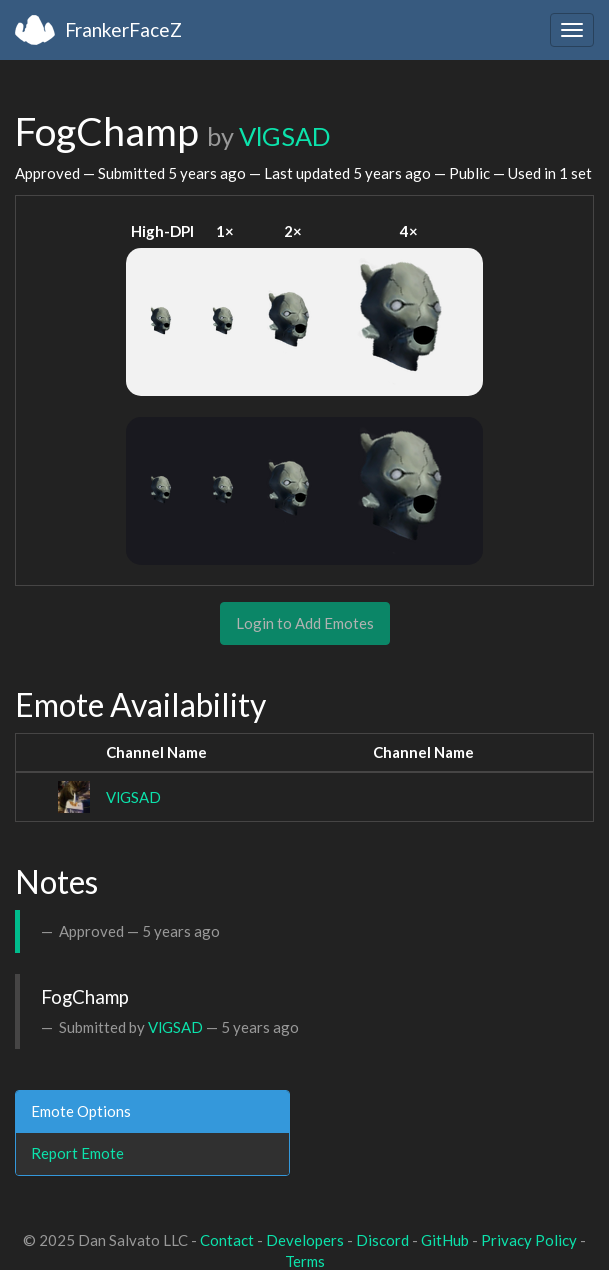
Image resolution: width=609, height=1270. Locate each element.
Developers (305, 1240)
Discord (382, 1240)
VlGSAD (284, 136)
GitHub (445, 1240)
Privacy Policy (529, 1240)
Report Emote (77, 1153)
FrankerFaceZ (123, 29)
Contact (227, 1240)
